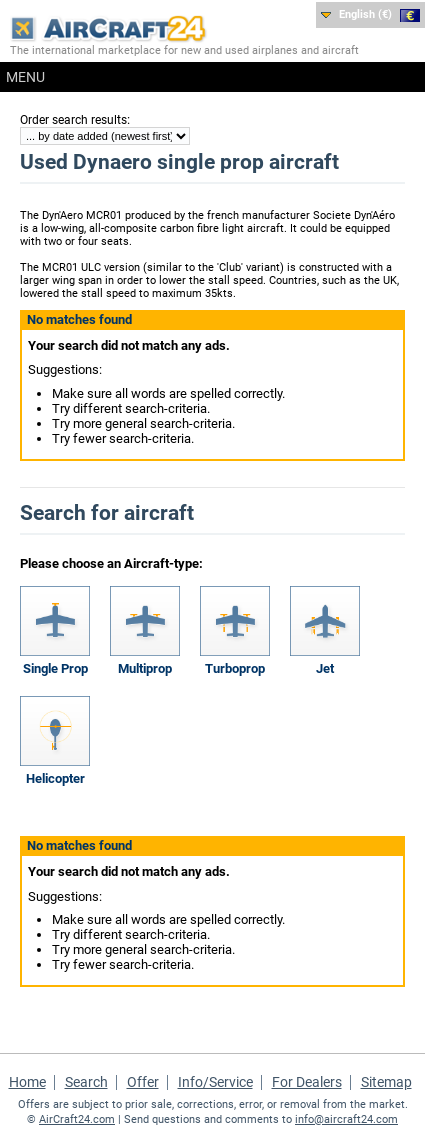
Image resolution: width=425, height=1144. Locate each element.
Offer (143, 1082)
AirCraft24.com (77, 1119)
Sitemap (386, 1082)
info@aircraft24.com (346, 1119)
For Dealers (307, 1082)
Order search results (73, 120)
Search (86, 1082)
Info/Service (215, 1082)
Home (27, 1082)
